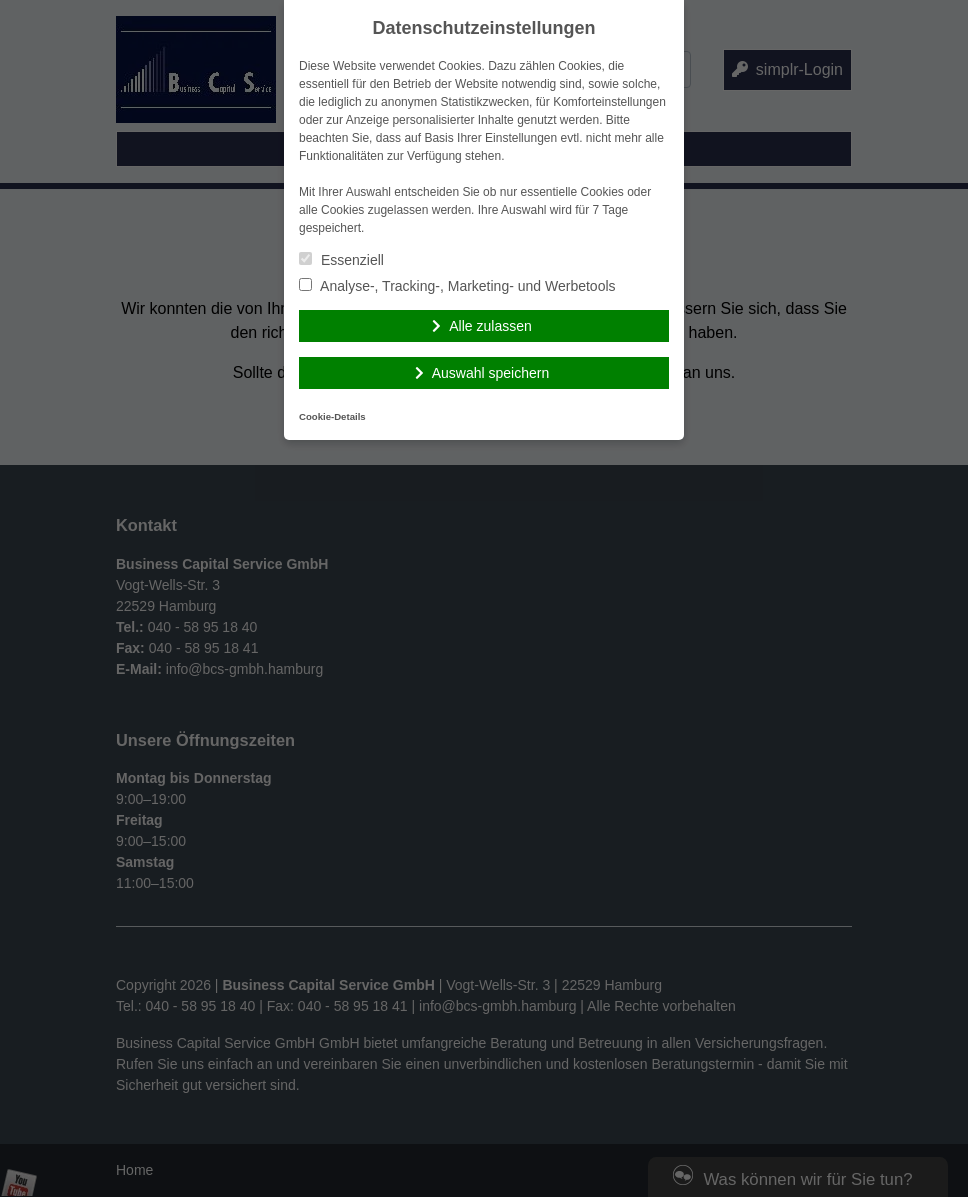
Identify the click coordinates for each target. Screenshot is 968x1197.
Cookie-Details (332, 416)
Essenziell (341, 260)
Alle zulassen (490, 326)
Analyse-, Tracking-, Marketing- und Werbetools (457, 286)
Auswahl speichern (491, 373)
